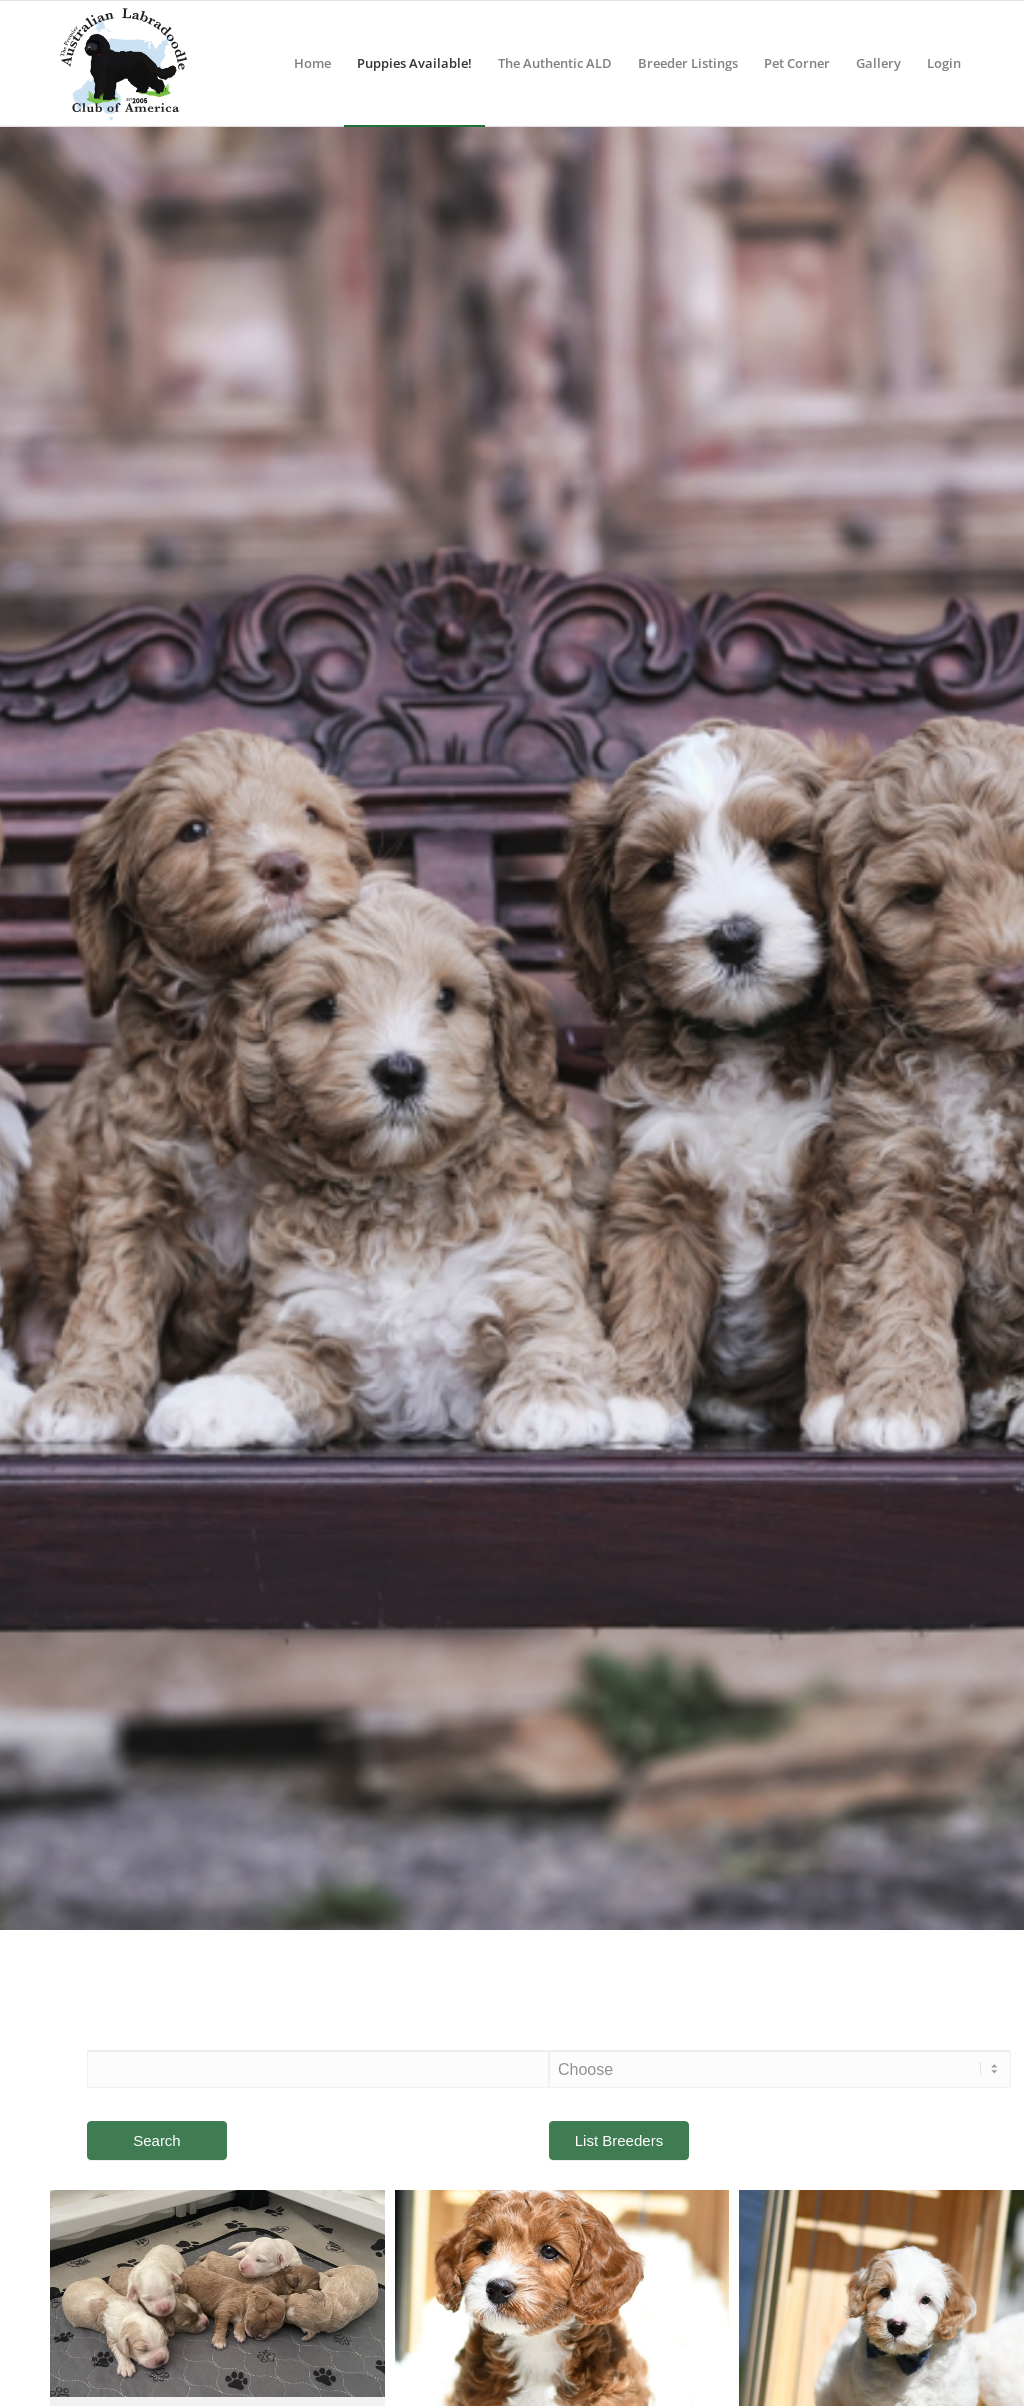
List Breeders (619, 2140)
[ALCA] (123, 63)
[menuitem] (312, 63)
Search (157, 2140)
